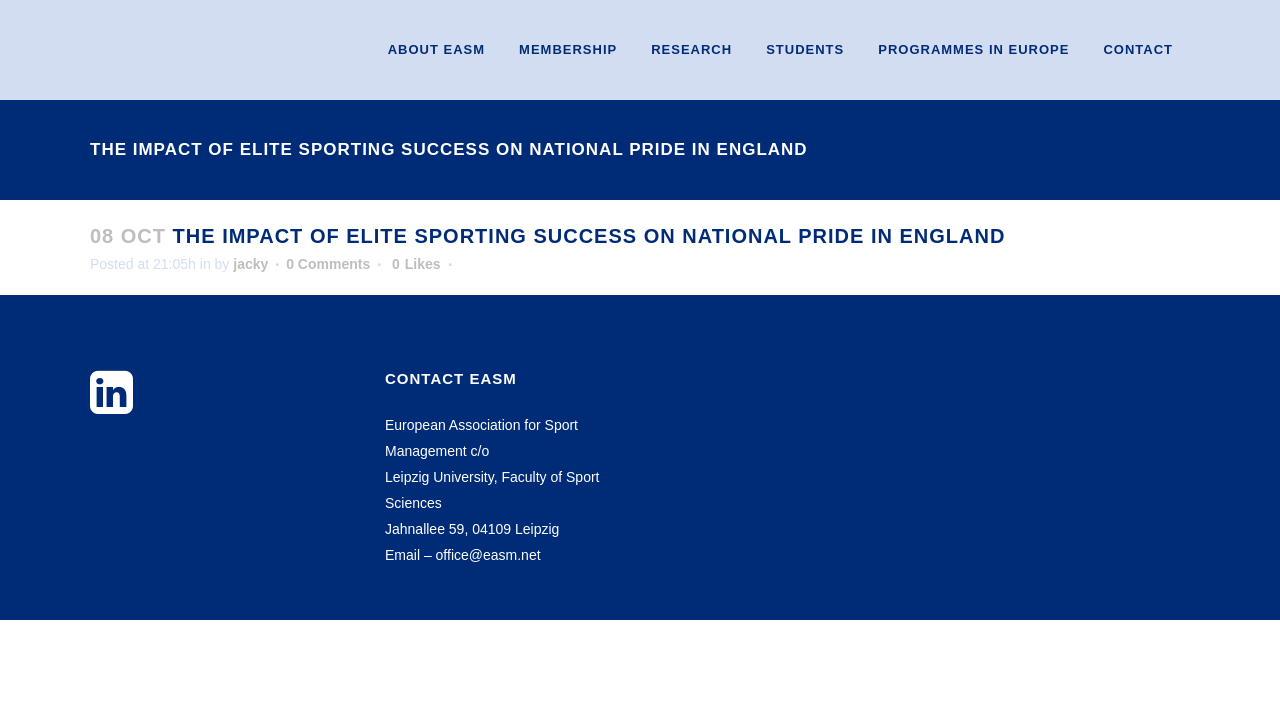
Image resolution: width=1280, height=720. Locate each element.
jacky (250, 264)
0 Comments (328, 264)
